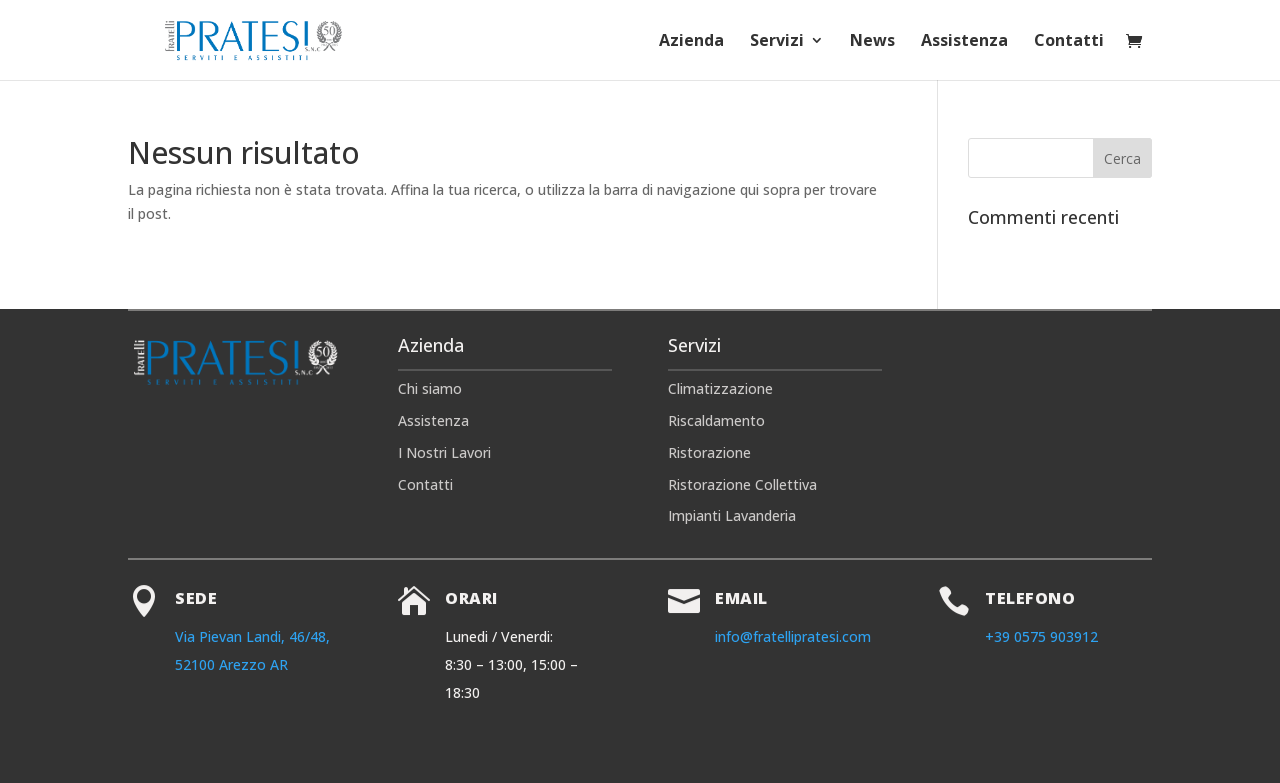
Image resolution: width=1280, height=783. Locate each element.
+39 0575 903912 (1041, 636)
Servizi (777, 42)
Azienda (691, 42)
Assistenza (964, 42)
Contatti (1069, 42)
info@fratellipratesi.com (793, 636)
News (872, 42)
